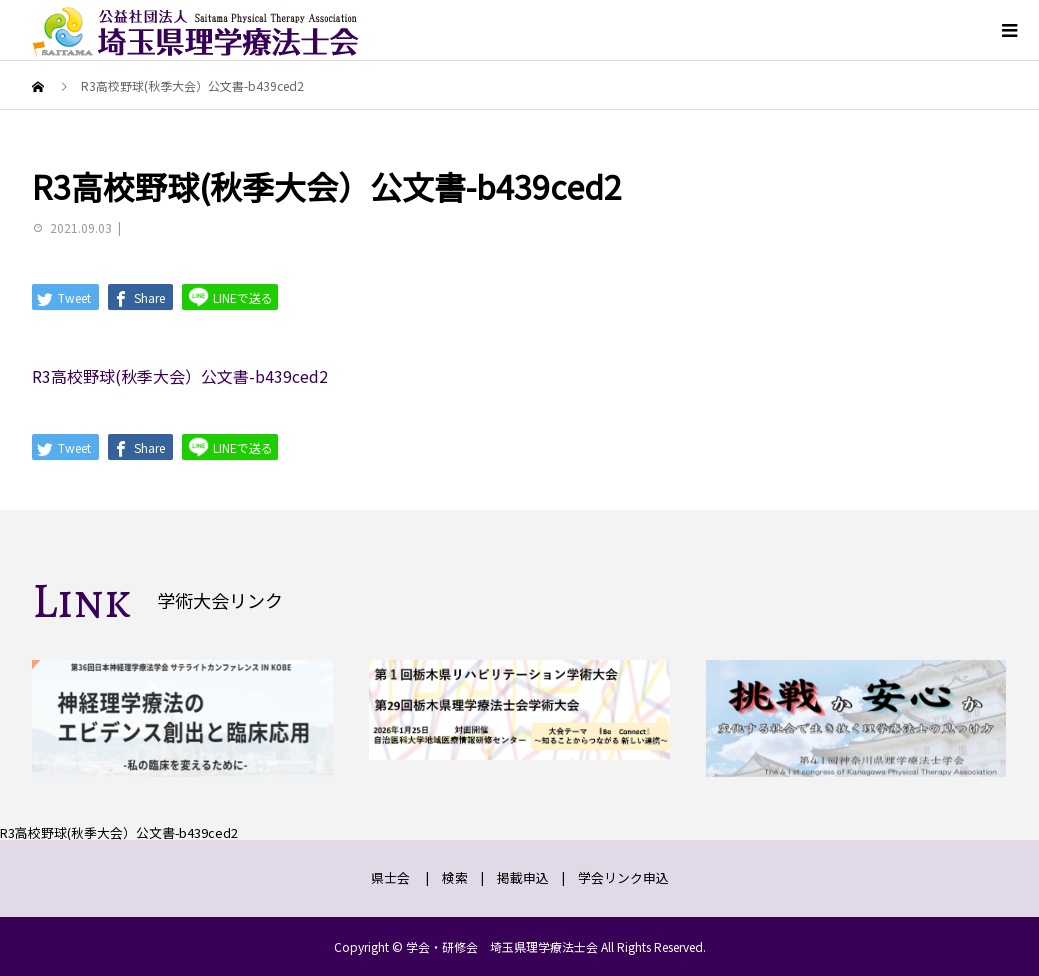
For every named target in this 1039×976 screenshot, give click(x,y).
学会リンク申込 (623, 877)
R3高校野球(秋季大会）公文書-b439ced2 (180, 376)
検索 (455, 877)
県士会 (390, 877)
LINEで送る (230, 296)
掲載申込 (523, 877)
